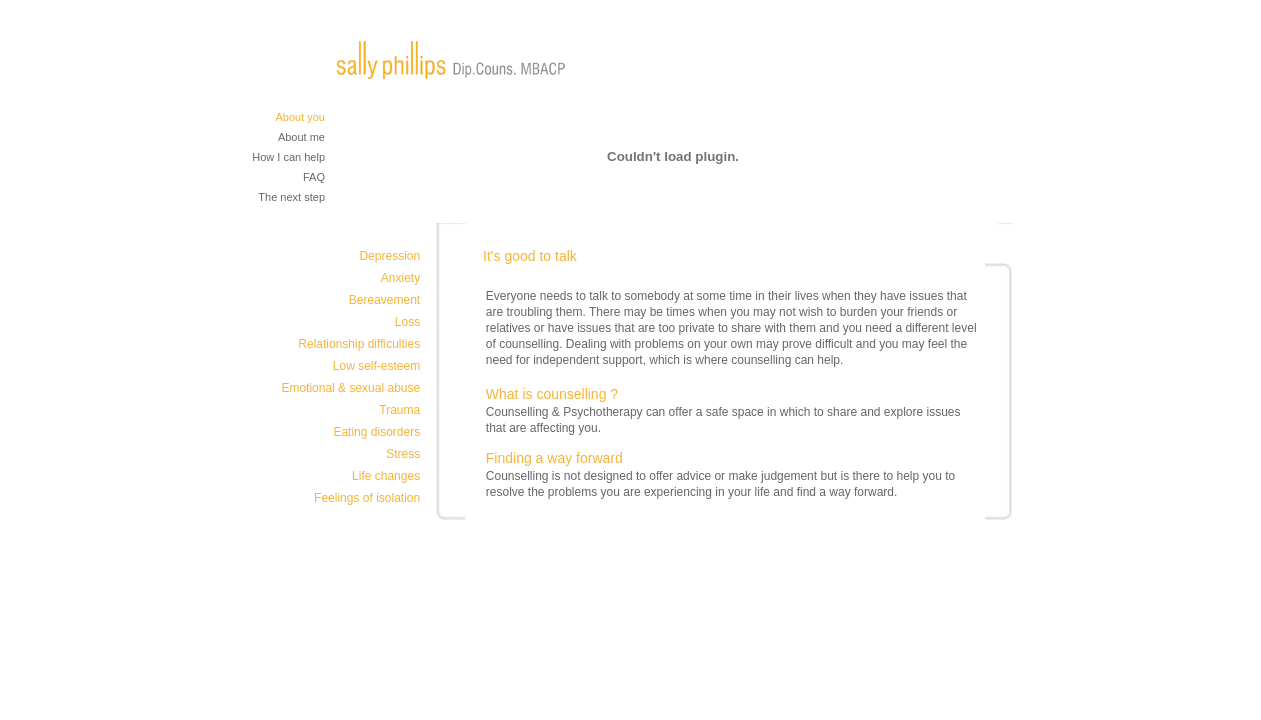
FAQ (314, 177)
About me (301, 137)
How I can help (288, 157)
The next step (291, 197)
